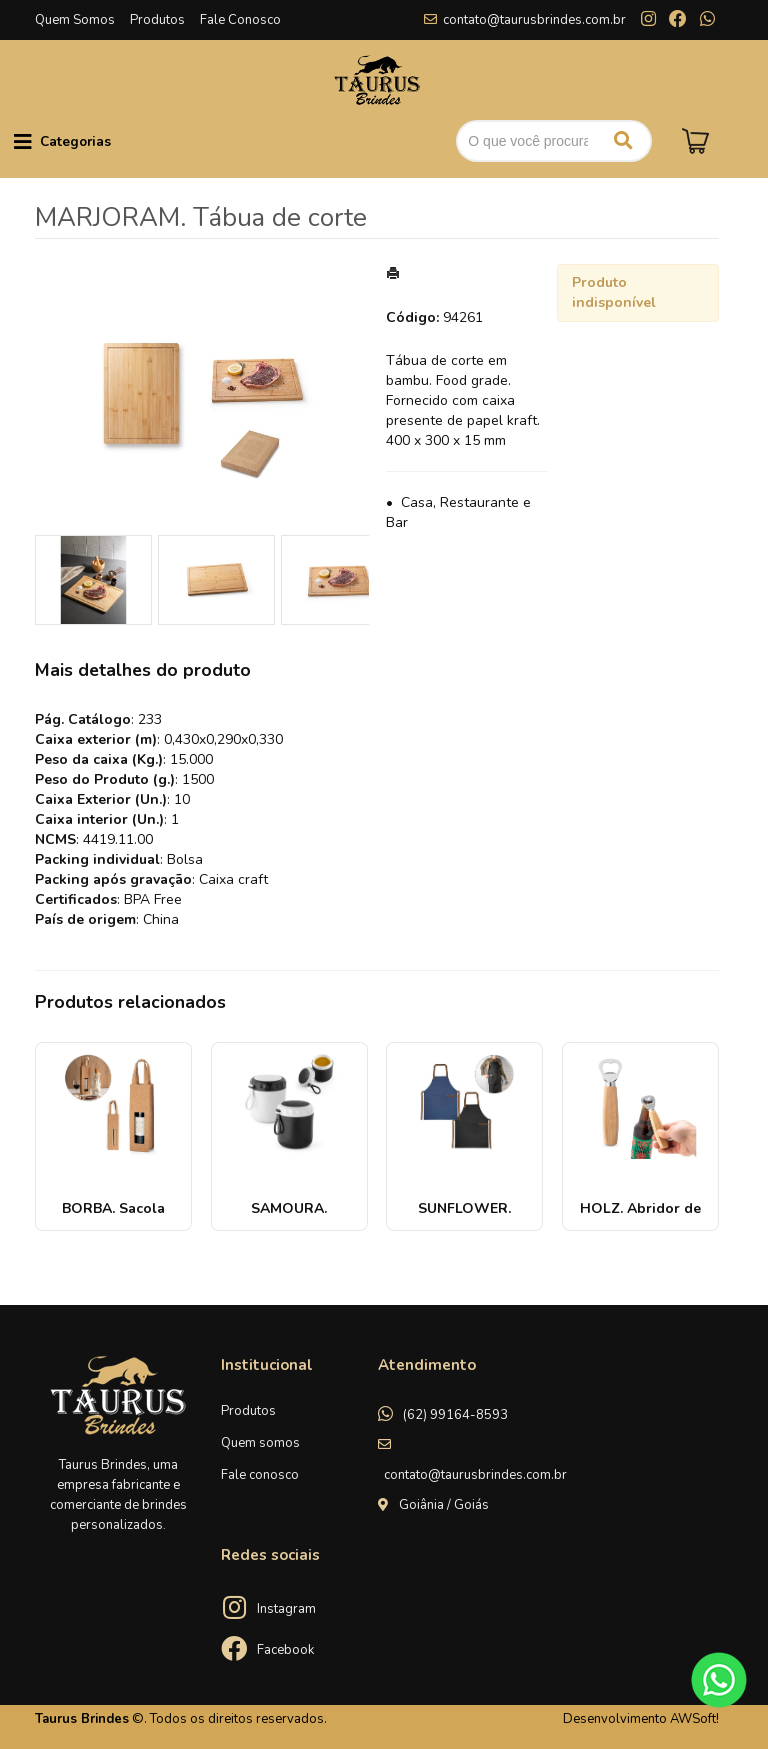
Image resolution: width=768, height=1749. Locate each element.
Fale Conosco (240, 20)
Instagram (286, 1609)
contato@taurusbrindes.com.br (534, 20)
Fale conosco (260, 1475)
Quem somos (260, 1443)
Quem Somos (75, 20)
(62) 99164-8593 (455, 1415)
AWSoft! (694, 1719)
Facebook (285, 1650)
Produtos (157, 20)
